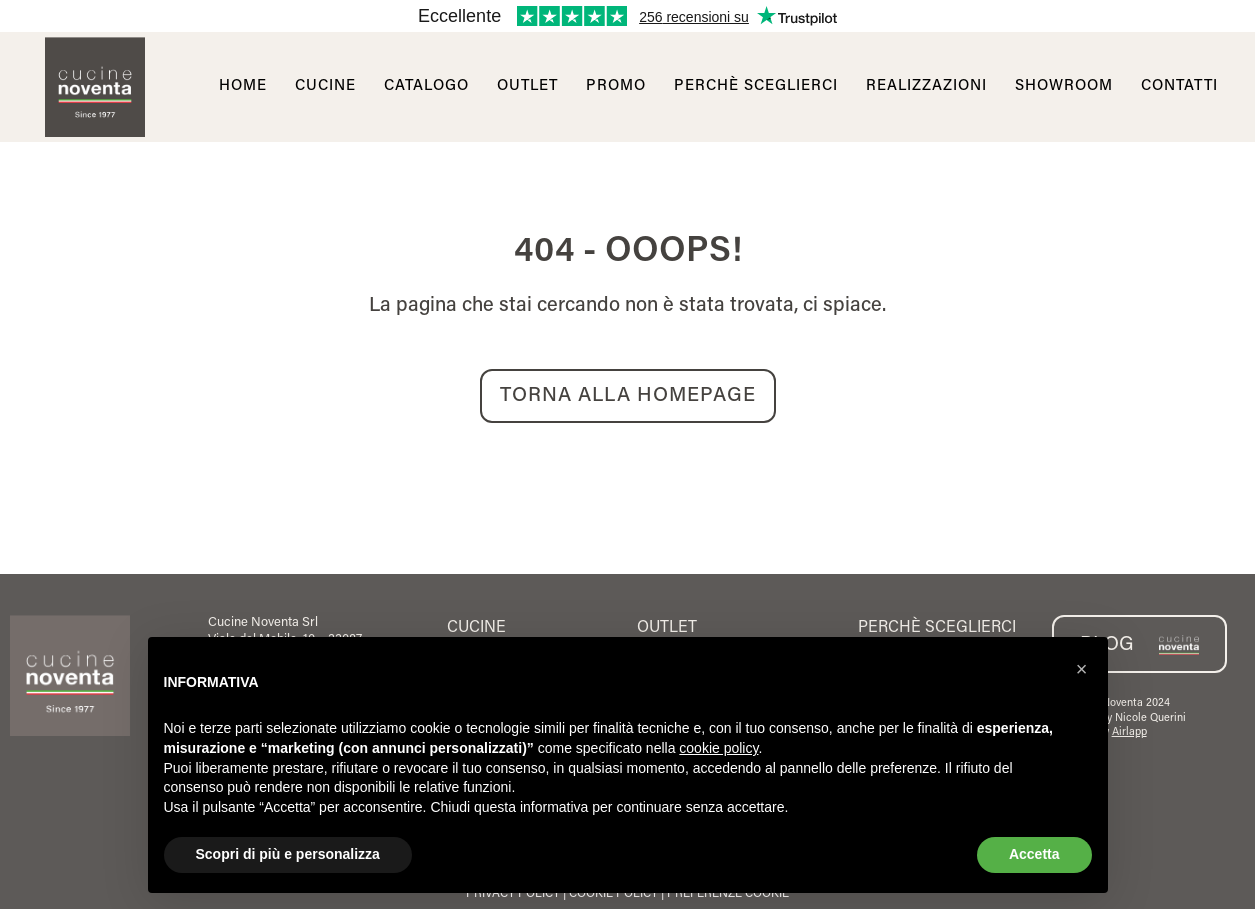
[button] (1082, 669)
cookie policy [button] (718, 748)
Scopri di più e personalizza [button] (288, 854)
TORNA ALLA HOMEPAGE (628, 396)
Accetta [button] (1034, 854)
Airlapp (1129, 732)
